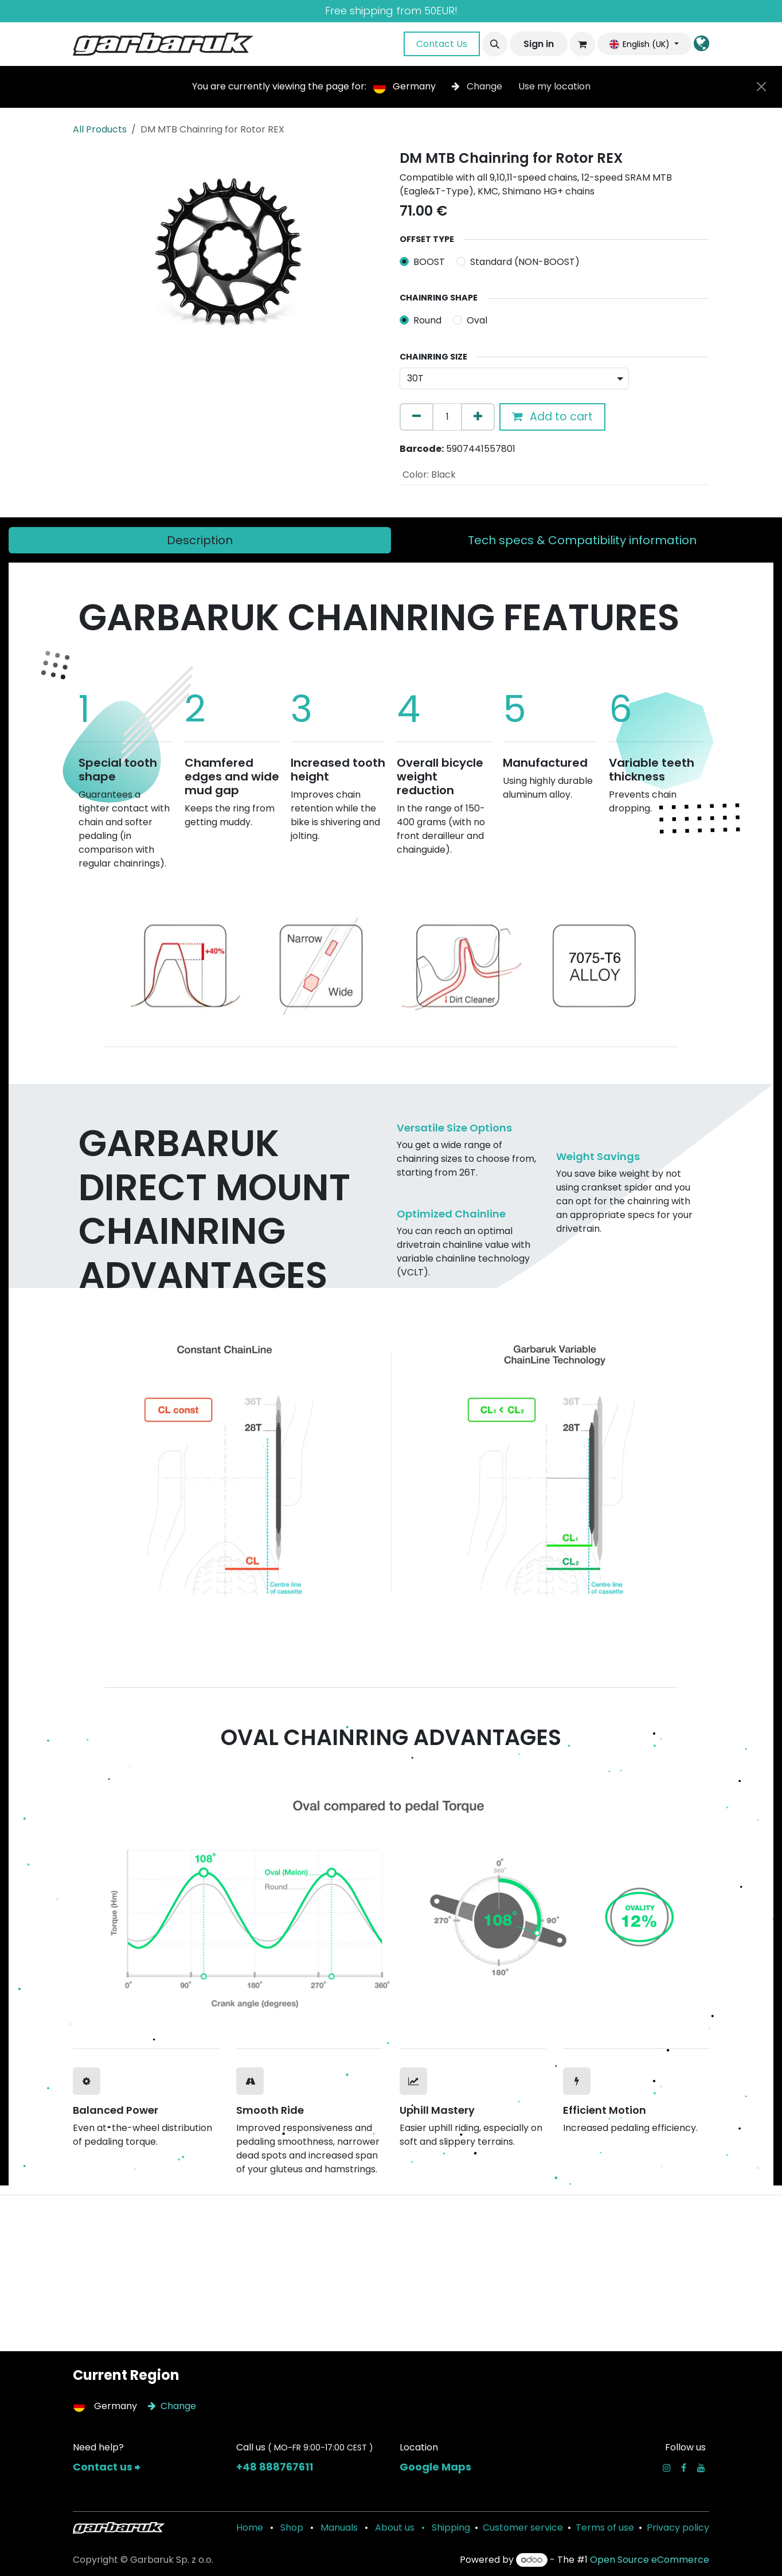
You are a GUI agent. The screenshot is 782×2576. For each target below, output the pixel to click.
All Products (100, 129)
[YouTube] (701, 2467)
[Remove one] (416, 417)
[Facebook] (684, 2467)
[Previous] (111, 961)
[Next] (671, 961)
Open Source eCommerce (649, 2559)
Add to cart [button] (552, 416)
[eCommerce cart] (582, 44)
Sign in (538, 43)
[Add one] (478, 417)
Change (478, 86)
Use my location (554, 86)
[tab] (200, 540)
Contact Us (441, 43)
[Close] (761, 86)
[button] (494, 44)
